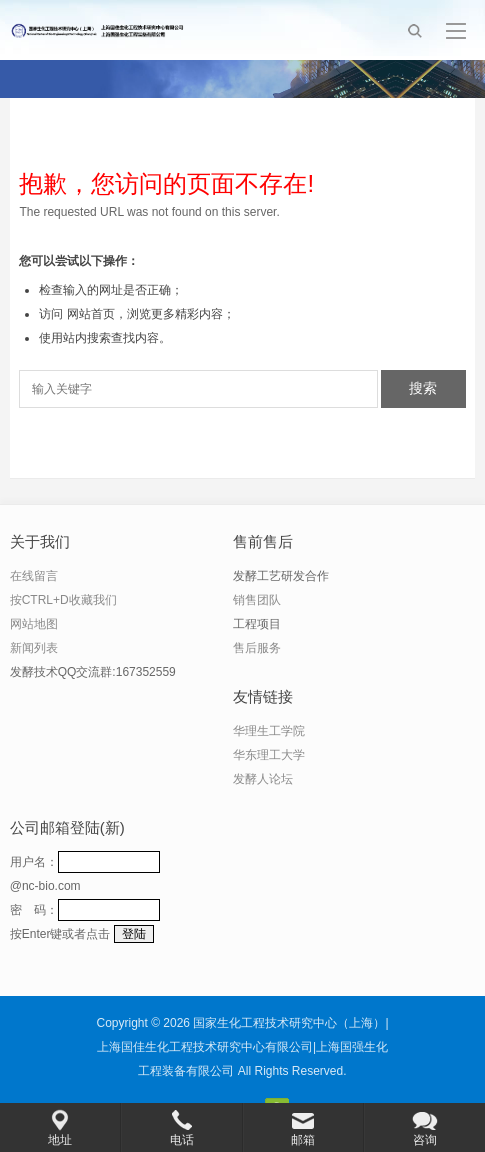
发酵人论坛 (263, 779)
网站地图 (34, 624)
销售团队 (257, 600)
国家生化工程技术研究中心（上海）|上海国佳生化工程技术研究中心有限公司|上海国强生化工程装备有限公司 (243, 1047)
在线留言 (34, 576)
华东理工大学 (269, 755)
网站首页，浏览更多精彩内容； (151, 314)
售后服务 (257, 648)
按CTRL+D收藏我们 (63, 600)
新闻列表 (34, 648)
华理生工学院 (269, 731)
